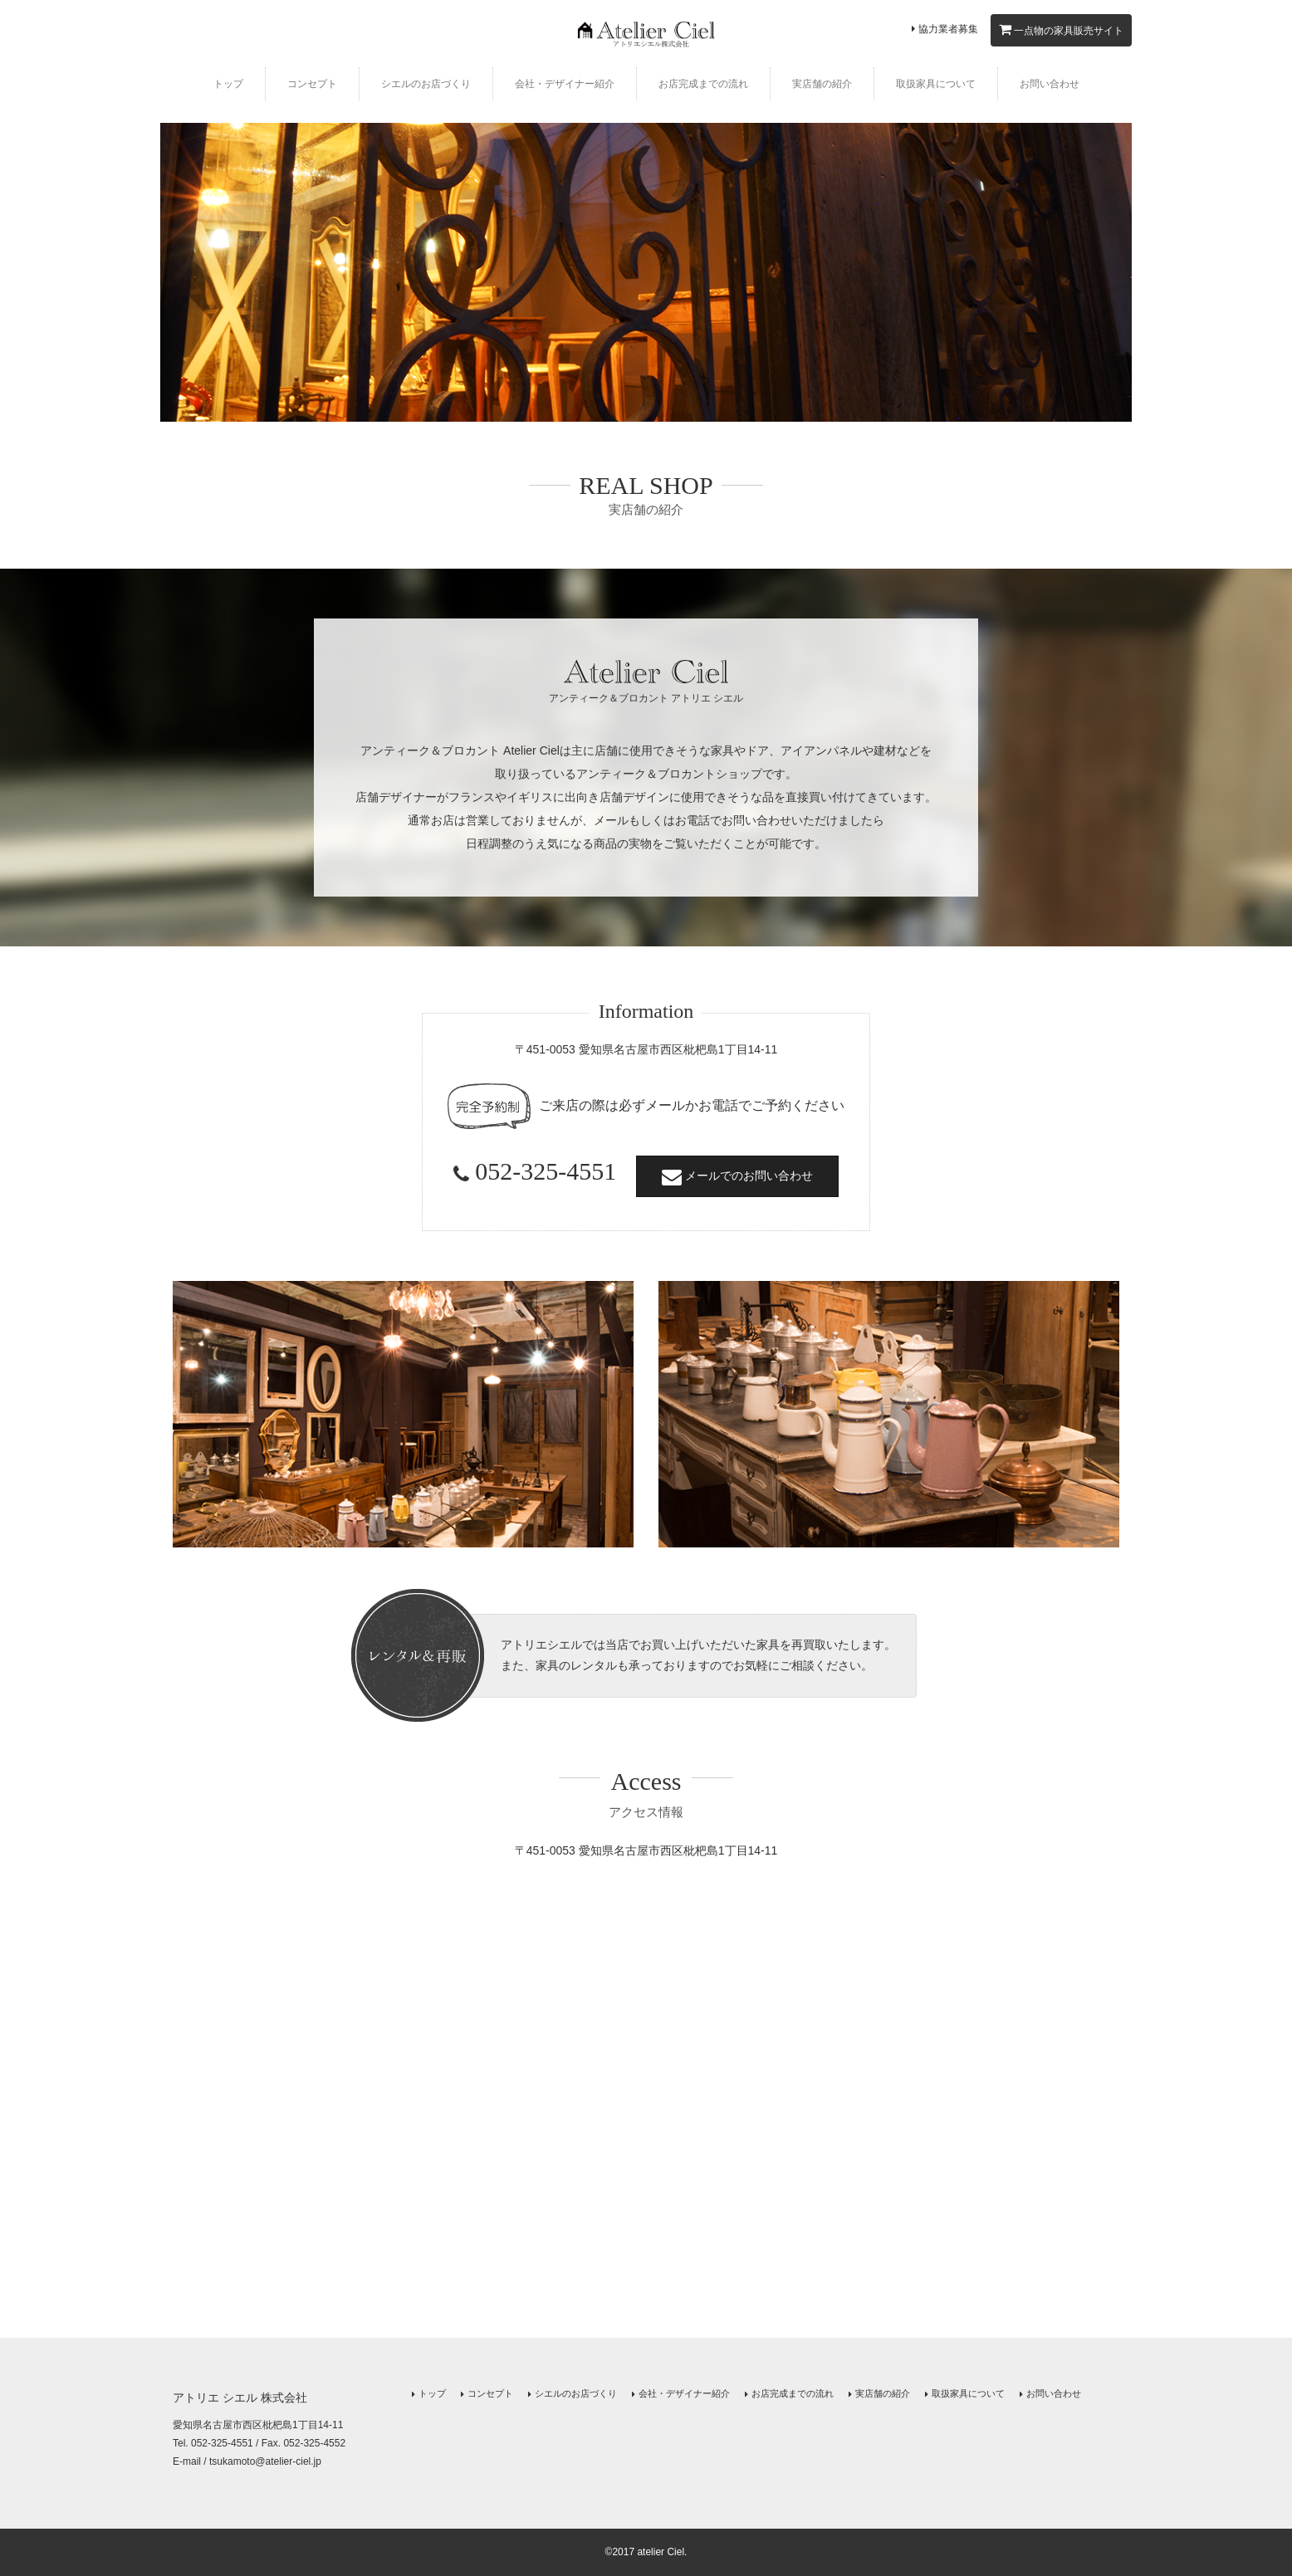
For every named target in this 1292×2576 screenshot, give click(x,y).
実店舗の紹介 (822, 84)
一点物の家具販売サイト (1061, 29)
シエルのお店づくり (426, 84)
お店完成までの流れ (703, 84)
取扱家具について (936, 84)
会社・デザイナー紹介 (564, 84)
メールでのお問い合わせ (737, 1176)
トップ (228, 84)
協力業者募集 (944, 29)
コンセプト (312, 84)
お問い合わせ (1049, 84)
